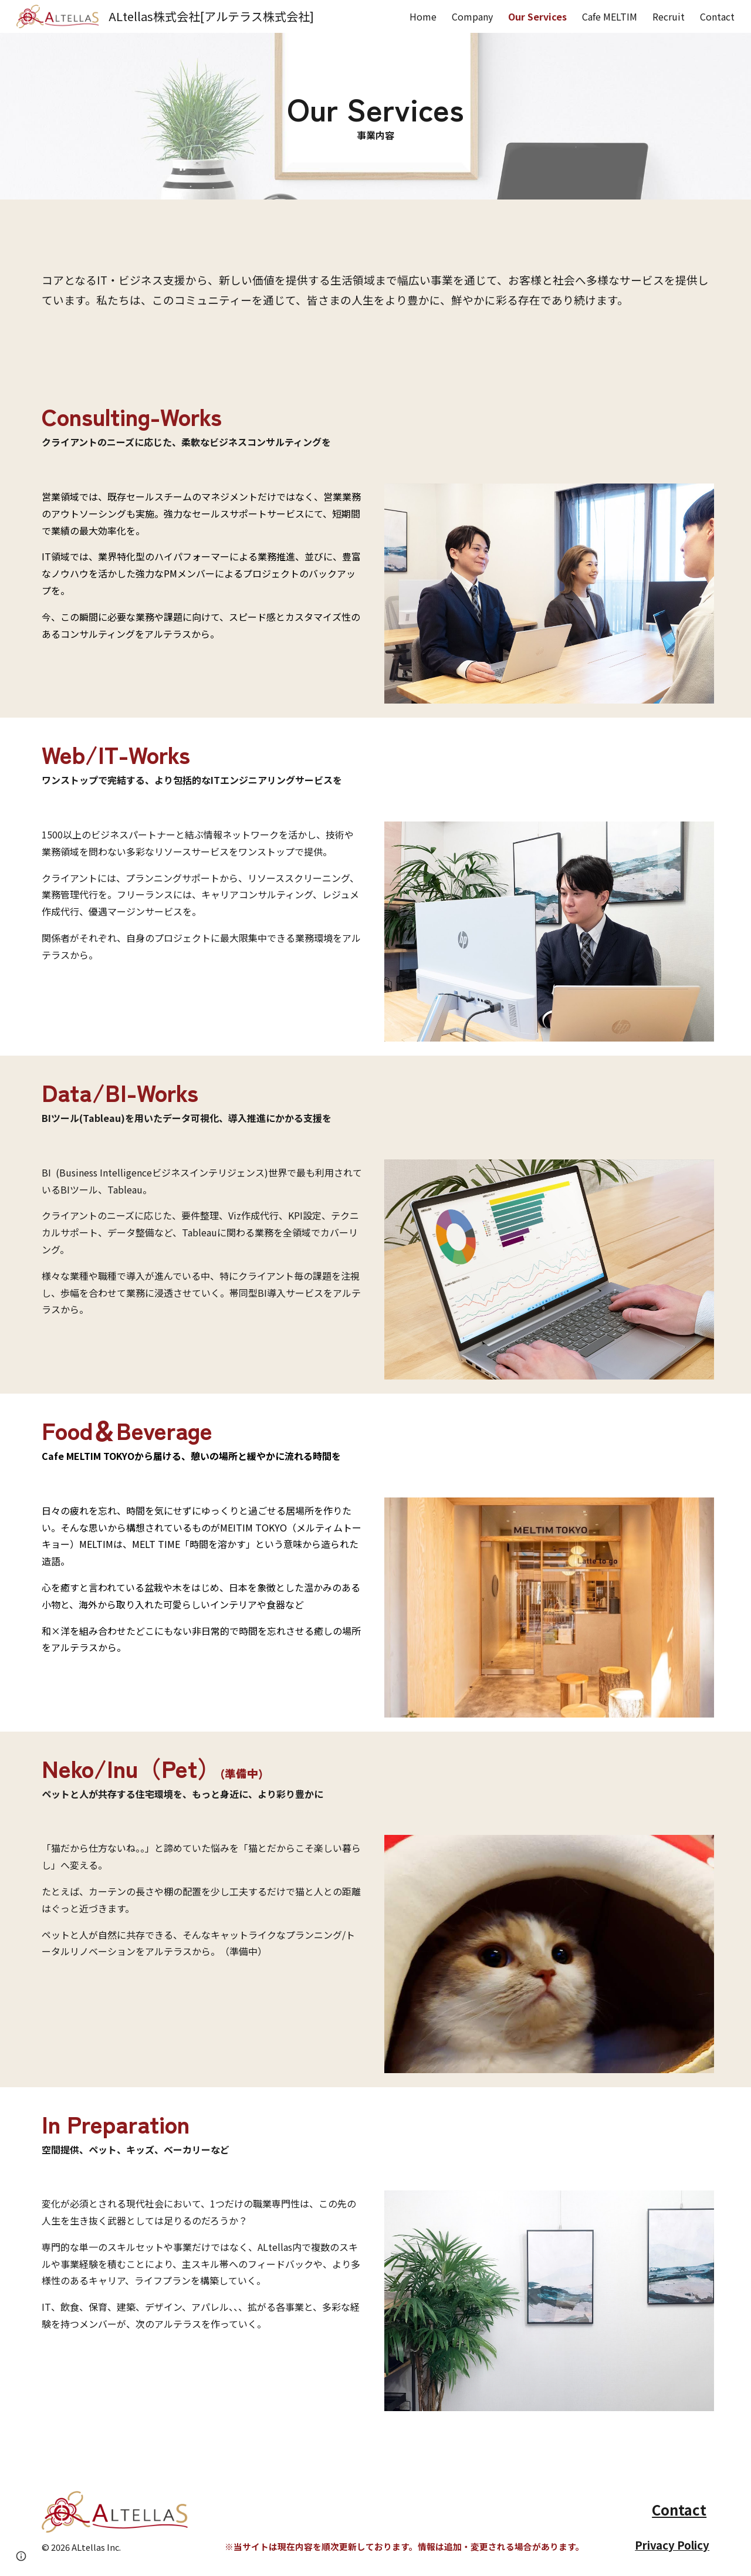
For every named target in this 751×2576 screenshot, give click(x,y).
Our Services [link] (537, 16)
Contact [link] (717, 16)
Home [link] (423, 16)
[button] (21, 2556)
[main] (375, 116)
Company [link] (472, 16)
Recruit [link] (668, 16)
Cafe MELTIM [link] (609, 16)
